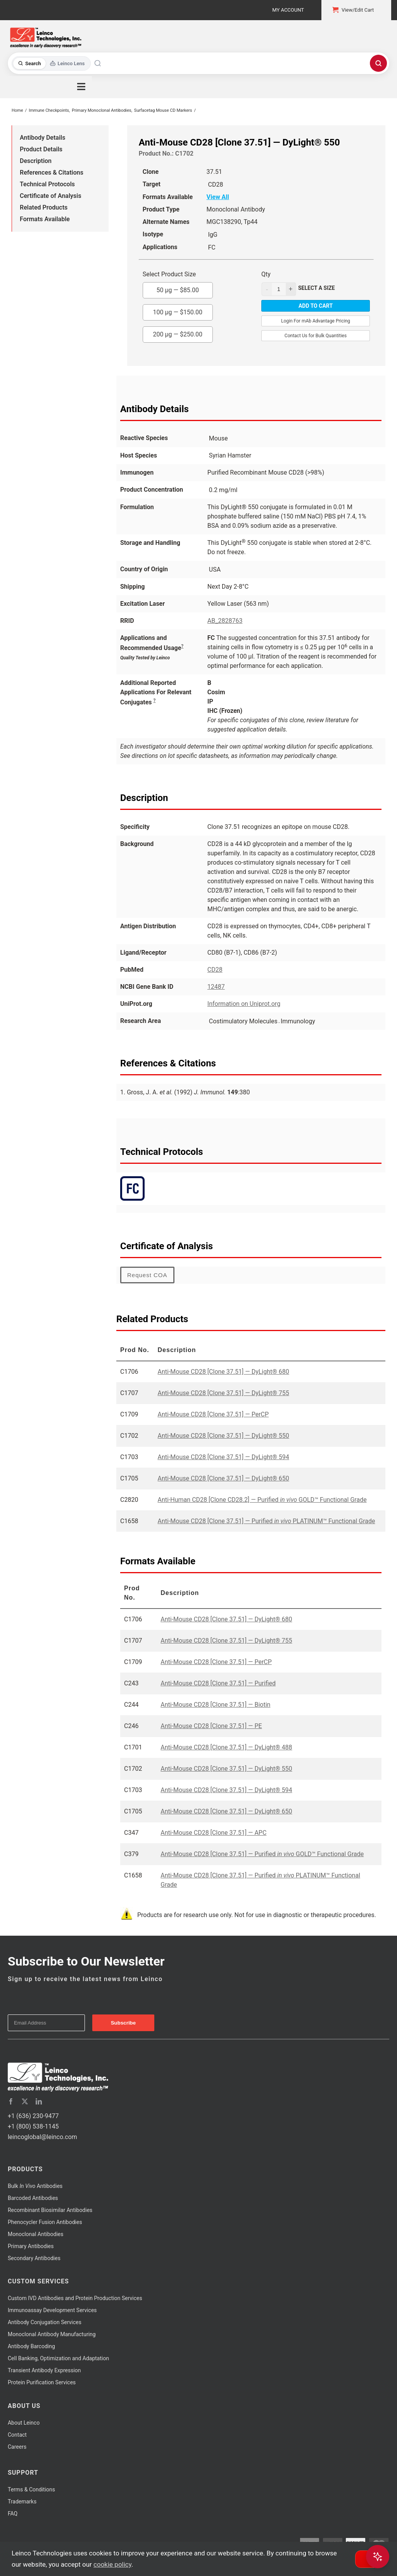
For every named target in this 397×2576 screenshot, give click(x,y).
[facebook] (11, 2101)
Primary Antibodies (31, 2246)
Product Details (41, 149)
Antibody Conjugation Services (44, 2322)
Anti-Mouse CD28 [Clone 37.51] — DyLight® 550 (223, 1435)
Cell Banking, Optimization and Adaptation (58, 2358)
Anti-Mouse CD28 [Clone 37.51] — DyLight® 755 (223, 1393)
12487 (216, 986)
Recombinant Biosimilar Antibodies (50, 2210)
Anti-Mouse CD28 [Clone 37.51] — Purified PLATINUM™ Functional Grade (266, 1521)
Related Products (43, 207)
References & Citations (51, 172)
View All (218, 197)
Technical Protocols (47, 184)
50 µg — (177, 288)
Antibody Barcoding (31, 2346)
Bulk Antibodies (35, 2186)
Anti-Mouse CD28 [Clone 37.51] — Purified (218, 1683)
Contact (17, 2435)
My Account (288, 10)
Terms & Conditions (31, 2489)
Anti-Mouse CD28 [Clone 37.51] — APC (213, 1832)
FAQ (12, 2513)
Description (36, 161)
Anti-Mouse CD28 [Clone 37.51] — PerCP (213, 1414)
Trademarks (22, 2501)
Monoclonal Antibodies (36, 2234)
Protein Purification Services (42, 2382)
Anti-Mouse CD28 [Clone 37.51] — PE (211, 1726)
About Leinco (24, 2423)
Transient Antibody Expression (44, 2370)
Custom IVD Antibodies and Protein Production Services (75, 2298)
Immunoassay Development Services (52, 2310)
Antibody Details (42, 137)
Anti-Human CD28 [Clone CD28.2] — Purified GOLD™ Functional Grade (262, 1499)
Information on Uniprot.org (243, 1003)
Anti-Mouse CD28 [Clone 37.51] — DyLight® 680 (223, 1371)
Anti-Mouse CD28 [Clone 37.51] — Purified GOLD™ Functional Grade (262, 1854)
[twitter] (25, 2101)
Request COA (147, 1275)
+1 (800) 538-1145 (33, 2126)
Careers (17, 2447)
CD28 (215, 969)
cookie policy (112, 2564)
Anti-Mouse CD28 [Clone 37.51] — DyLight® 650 (223, 1478)
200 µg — (177, 332)
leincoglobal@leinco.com (42, 2137)
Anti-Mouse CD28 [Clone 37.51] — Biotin (215, 1704)
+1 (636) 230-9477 (33, 2116)
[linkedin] (39, 2101)
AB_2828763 (225, 620)
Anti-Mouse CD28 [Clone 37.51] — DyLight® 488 (226, 1747)
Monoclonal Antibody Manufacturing (52, 2334)
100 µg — (177, 310)
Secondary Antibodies (34, 2258)
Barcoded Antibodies (33, 2198)
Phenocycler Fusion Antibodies (45, 2222)
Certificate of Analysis (50, 195)
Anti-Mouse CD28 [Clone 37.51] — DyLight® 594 (223, 1457)
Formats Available (45, 219)
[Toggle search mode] (51, 63)
